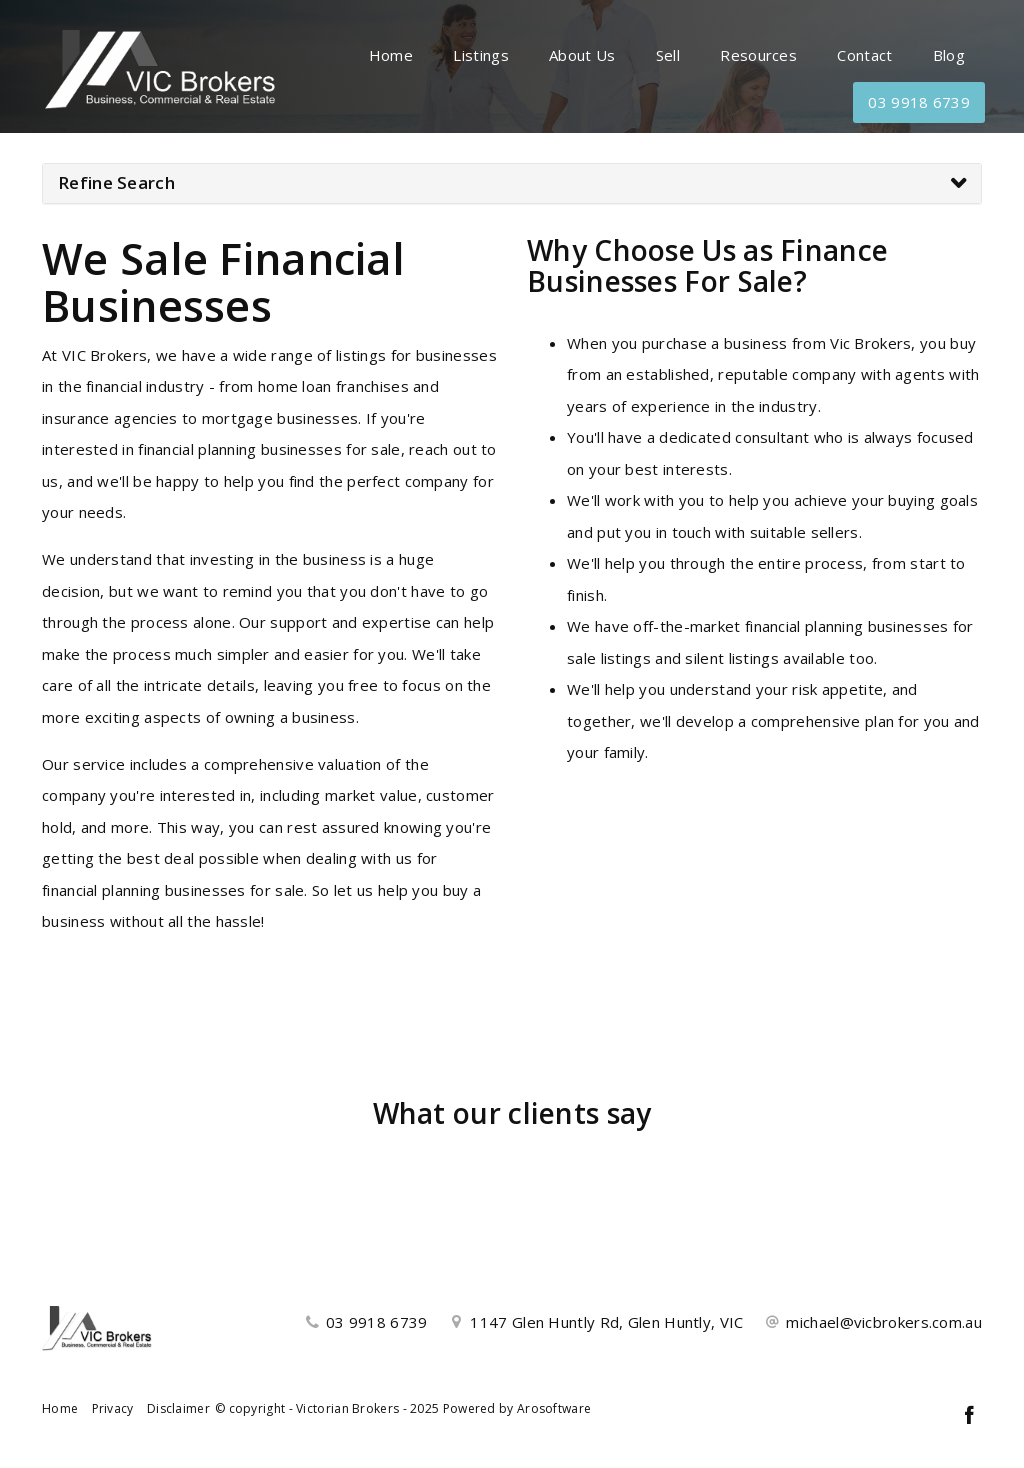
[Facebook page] (969, 1416)
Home (391, 55)
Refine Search (116, 182)
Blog (949, 55)
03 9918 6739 (919, 102)
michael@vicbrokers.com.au (884, 1322)
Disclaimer (178, 1408)
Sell (668, 55)
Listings (480, 55)
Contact (864, 55)
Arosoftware (554, 1408)
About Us (582, 55)
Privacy (113, 1408)
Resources (758, 55)
